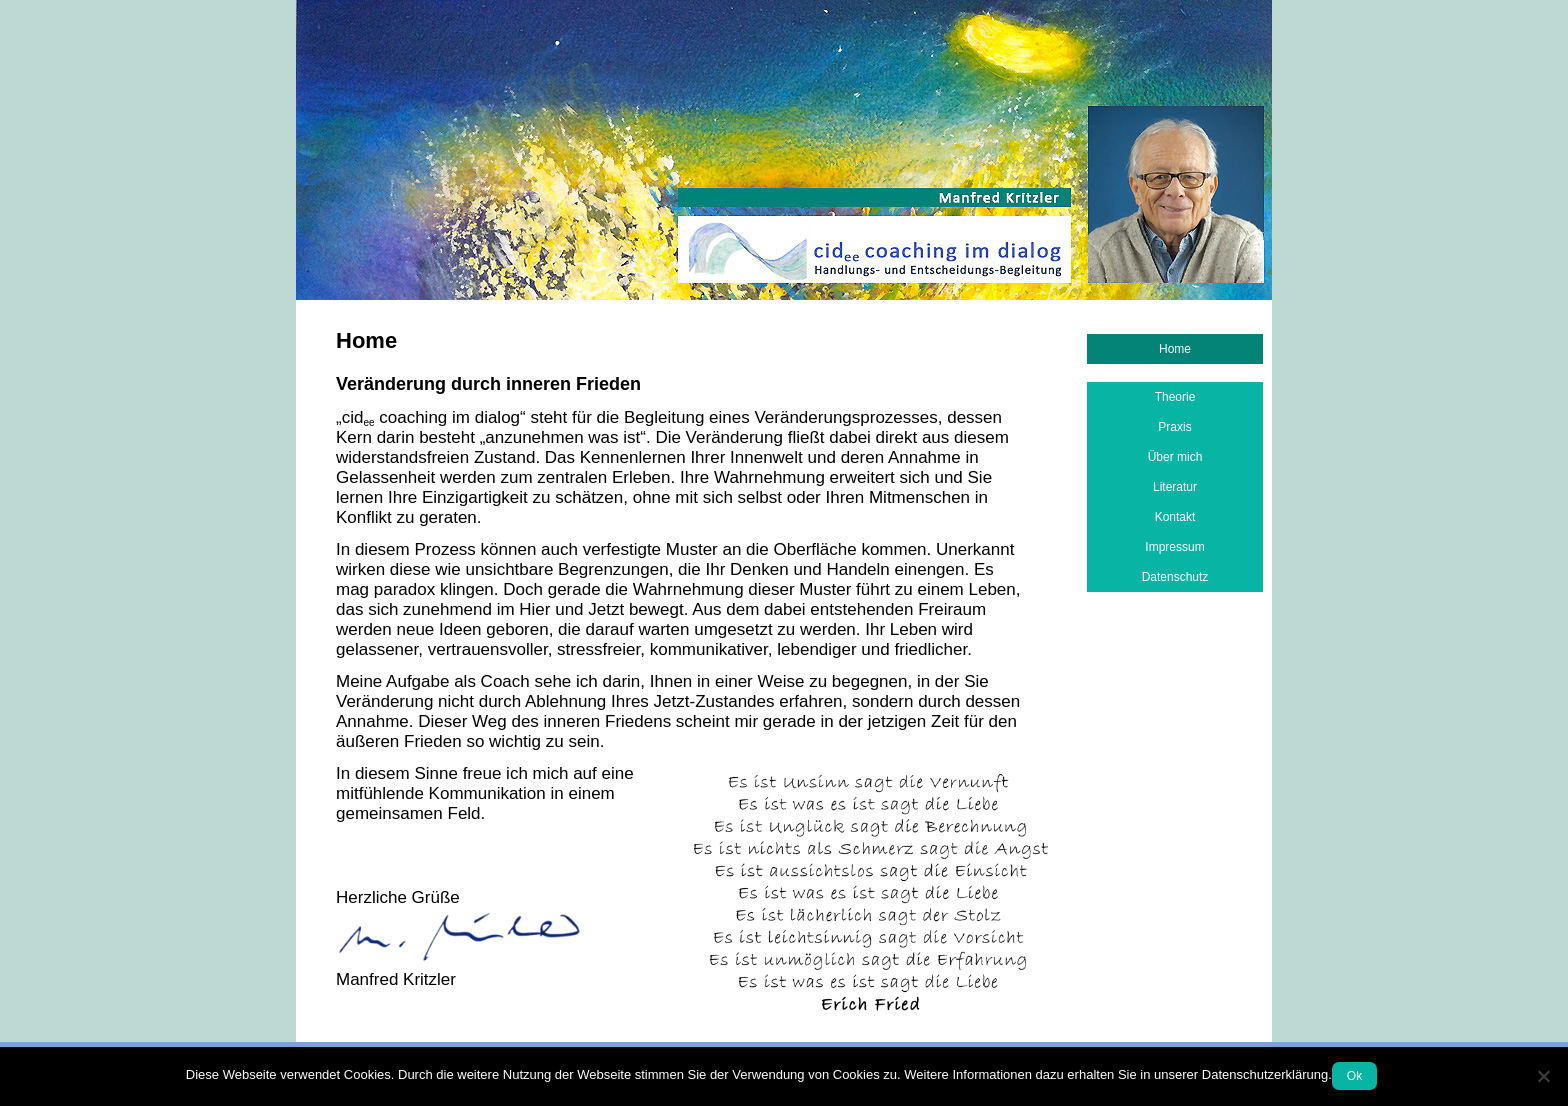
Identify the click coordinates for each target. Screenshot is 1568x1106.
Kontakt (1175, 517)
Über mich (1175, 457)
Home (1175, 349)
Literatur (1175, 487)
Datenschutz (1175, 577)
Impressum (1174, 547)
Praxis (1174, 427)
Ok (1354, 1076)
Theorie (1175, 397)
